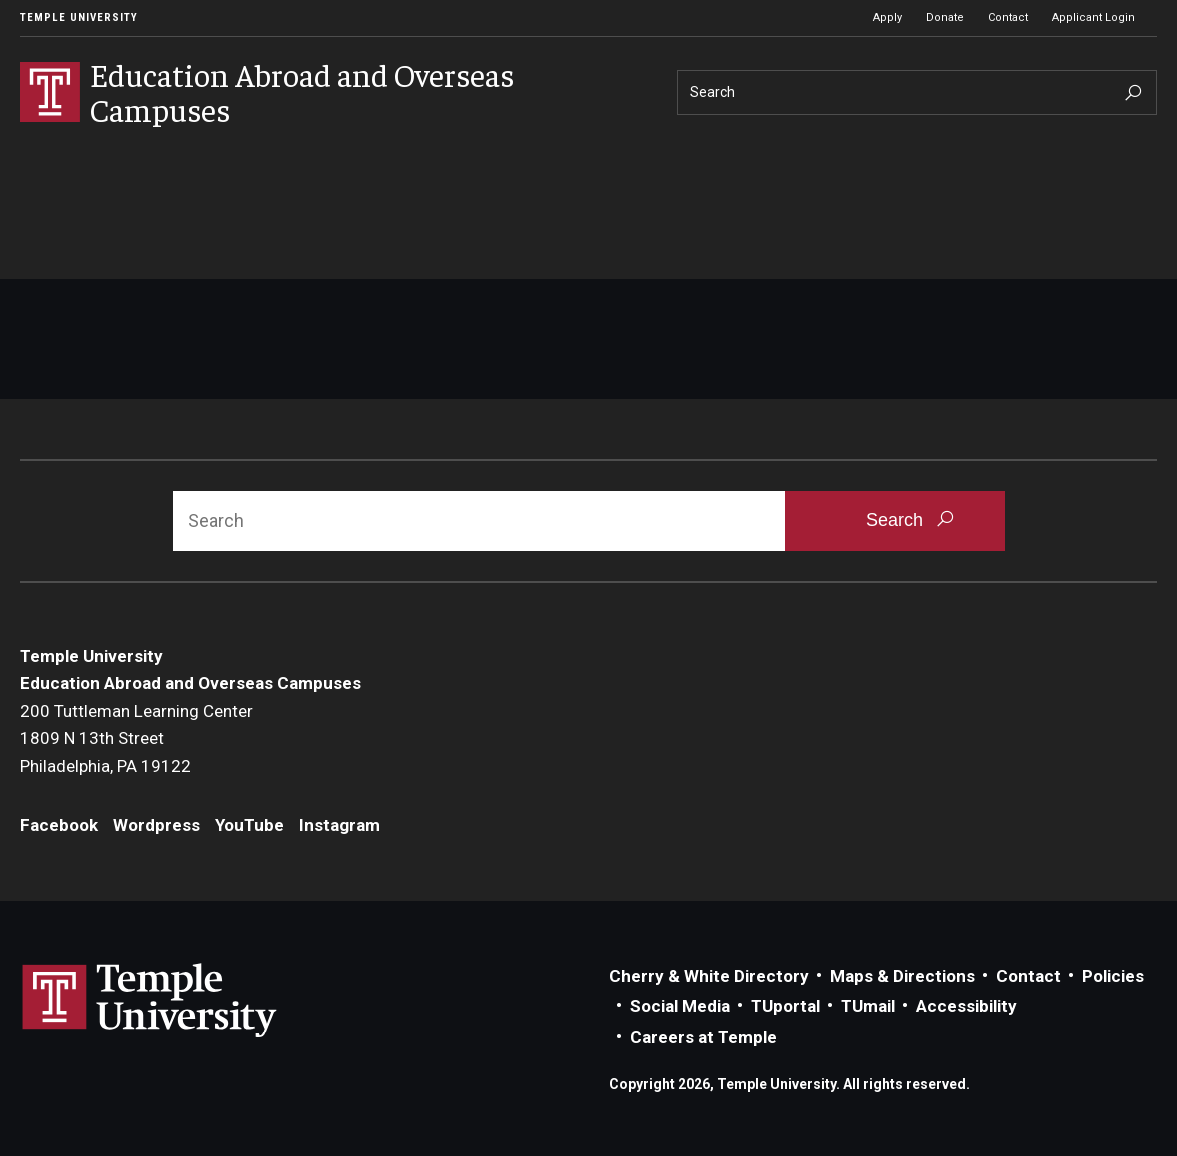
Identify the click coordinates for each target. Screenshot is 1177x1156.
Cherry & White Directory (709, 976)
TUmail (868, 1006)
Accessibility (966, 1006)
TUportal (785, 1006)
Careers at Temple (703, 1037)
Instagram (339, 825)
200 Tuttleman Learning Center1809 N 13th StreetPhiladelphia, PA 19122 (136, 738)
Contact (1008, 17)
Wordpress (156, 825)
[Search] (917, 92)
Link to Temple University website (150, 1001)
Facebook (59, 825)
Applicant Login (1093, 17)
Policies (1113, 976)
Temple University (79, 17)
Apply (887, 17)
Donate (945, 17)
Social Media (680, 1006)
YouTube (249, 825)
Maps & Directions (902, 976)
